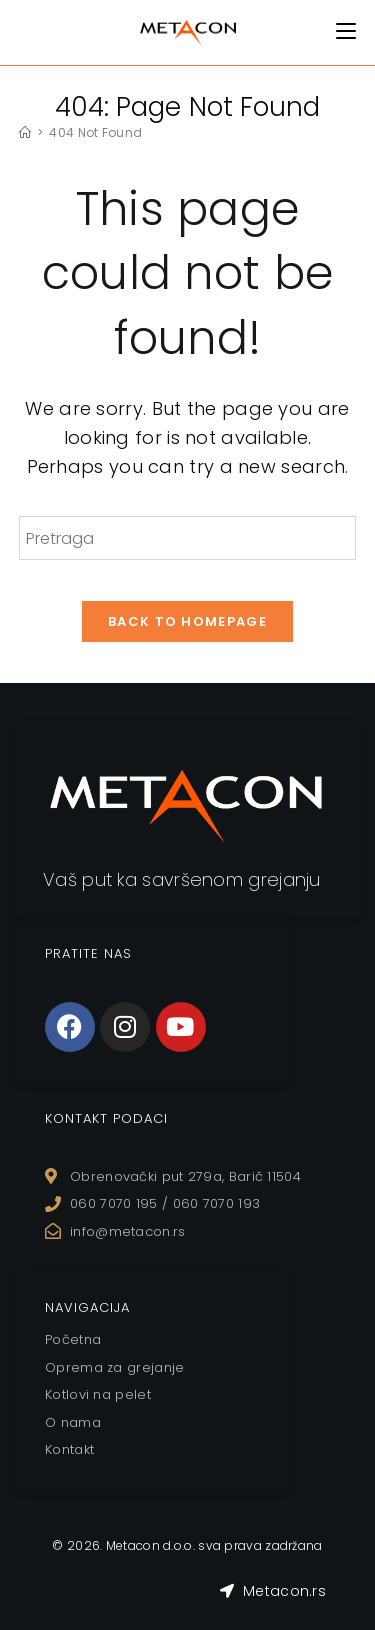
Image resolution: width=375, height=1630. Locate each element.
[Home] (25, 132)
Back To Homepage (187, 621)
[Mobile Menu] (346, 31)
